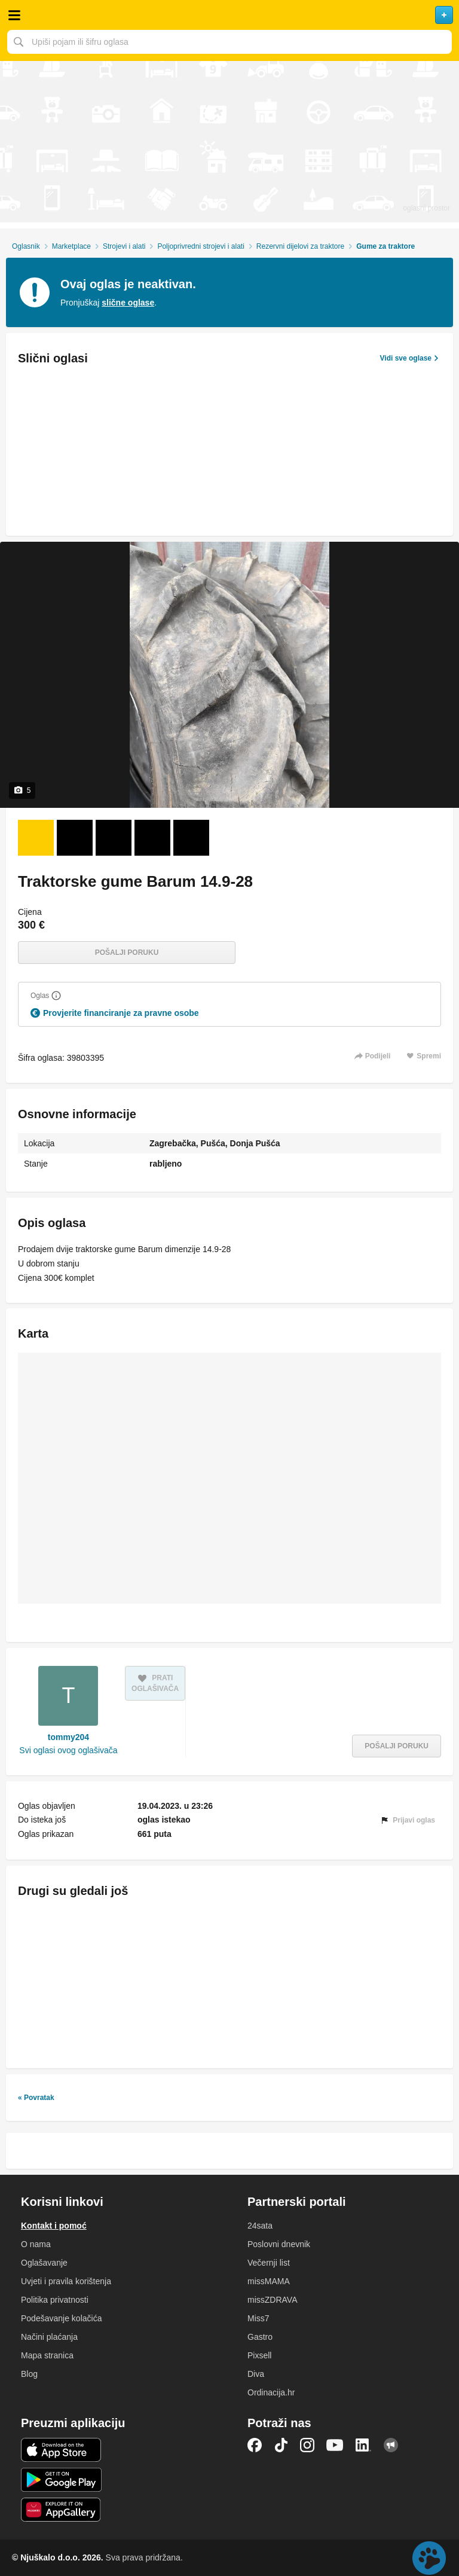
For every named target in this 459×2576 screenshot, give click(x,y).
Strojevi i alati (124, 246)
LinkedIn (363, 2445)
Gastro (260, 2337)
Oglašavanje (44, 2262)
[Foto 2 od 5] (75, 838)
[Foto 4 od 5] (152, 838)
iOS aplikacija (61, 2450)
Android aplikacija (61, 2480)
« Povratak (36, 2097)
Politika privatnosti (54, 2300)
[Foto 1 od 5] (36, 838)
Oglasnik (26, 246)
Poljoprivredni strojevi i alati (200, 246)
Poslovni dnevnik (278, 2244)
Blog (29, 2374)
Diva (255, 2374)
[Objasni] (56, 995)
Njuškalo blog (391, 2445)
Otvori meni (14, 15)
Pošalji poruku (127, 952)
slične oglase (128, 302)
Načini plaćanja (49, 2337)
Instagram (307, 2445)
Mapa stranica (47, 2355)
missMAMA (268, 2281)
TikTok (281, 2445)
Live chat (429, 2558)
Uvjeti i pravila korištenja (66, 2281)
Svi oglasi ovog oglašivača (68, 1750)
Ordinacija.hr (271, 2392)
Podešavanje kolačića (61, 2318)
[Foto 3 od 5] (113, 838)
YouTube (334, 2445)
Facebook (254, 2445)
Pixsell (259, 2355)
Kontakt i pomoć (54, 2225)
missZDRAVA (272, 2300)
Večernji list (268, 2262)
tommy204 (68, 1737)
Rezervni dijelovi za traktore (300, 246)
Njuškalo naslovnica (229, 15)
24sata (260, 2225)
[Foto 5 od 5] (191, 838)
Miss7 (258, 2318)
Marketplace (71, 246)
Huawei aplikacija (61, 2510)
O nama (36, 2244)
